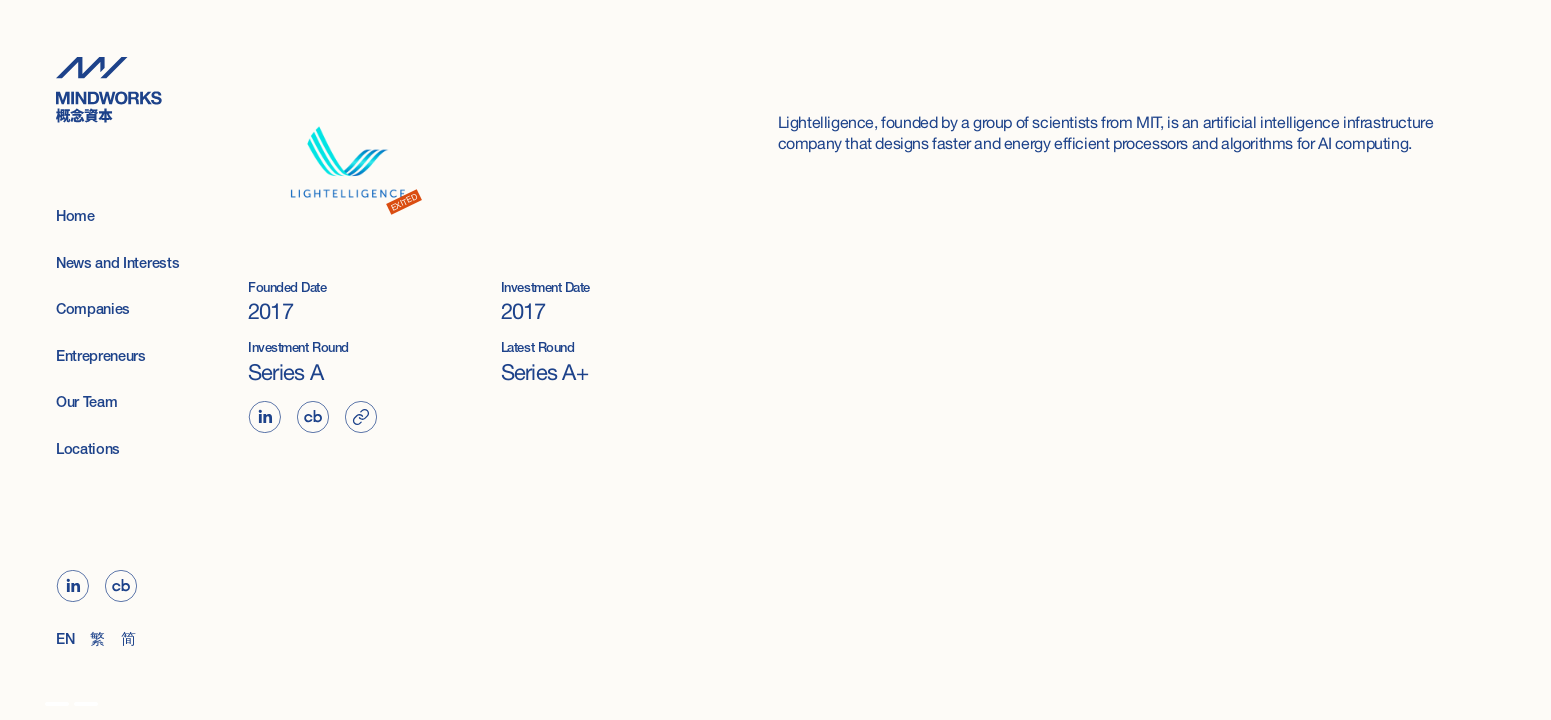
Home (75, 217)
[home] (124, 89)
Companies (93, 310)
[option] (57, 704)
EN (65, 640)
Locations (88, 450)
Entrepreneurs (101, 357)
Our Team (86, 403)
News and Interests (117, 264)
